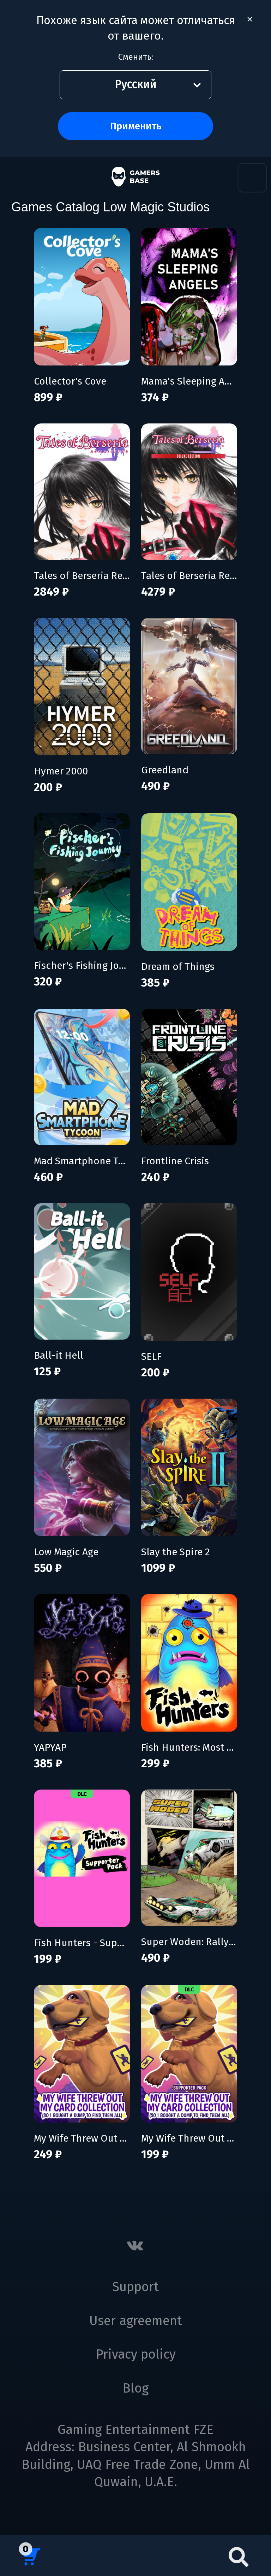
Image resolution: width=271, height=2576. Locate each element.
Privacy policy (136, 2354)
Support (135, 2287)
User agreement (135, 2321)
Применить (135, 126)
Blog (135, 2388)
